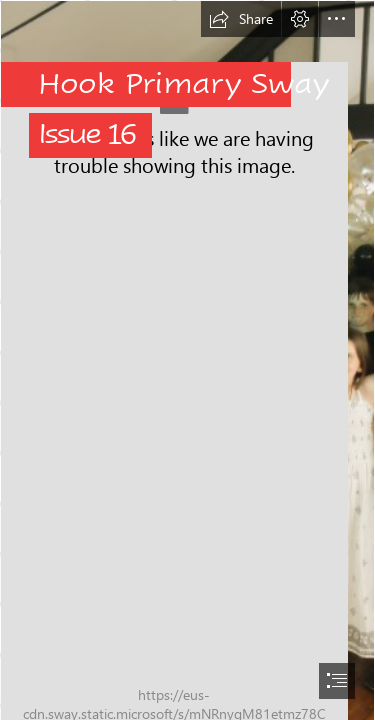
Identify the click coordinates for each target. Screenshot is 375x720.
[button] (241, 19)
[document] (187, 360)
